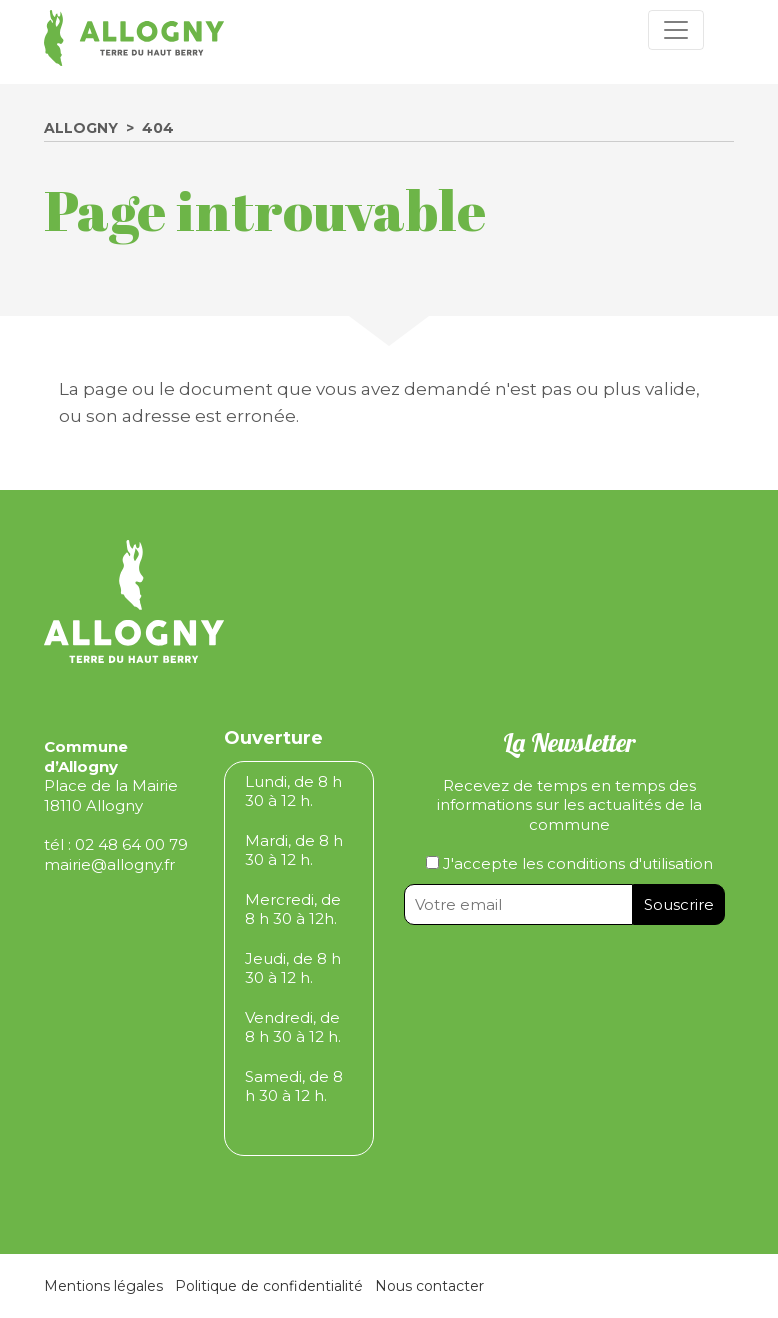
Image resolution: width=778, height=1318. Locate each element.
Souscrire (679, 904)
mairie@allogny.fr (109, 864)
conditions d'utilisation (630, 863)
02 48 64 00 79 (131, 844)
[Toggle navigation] (676, 30)
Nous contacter (429, 1286)
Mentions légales (103, 1286)
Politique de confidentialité (269, 1286)
